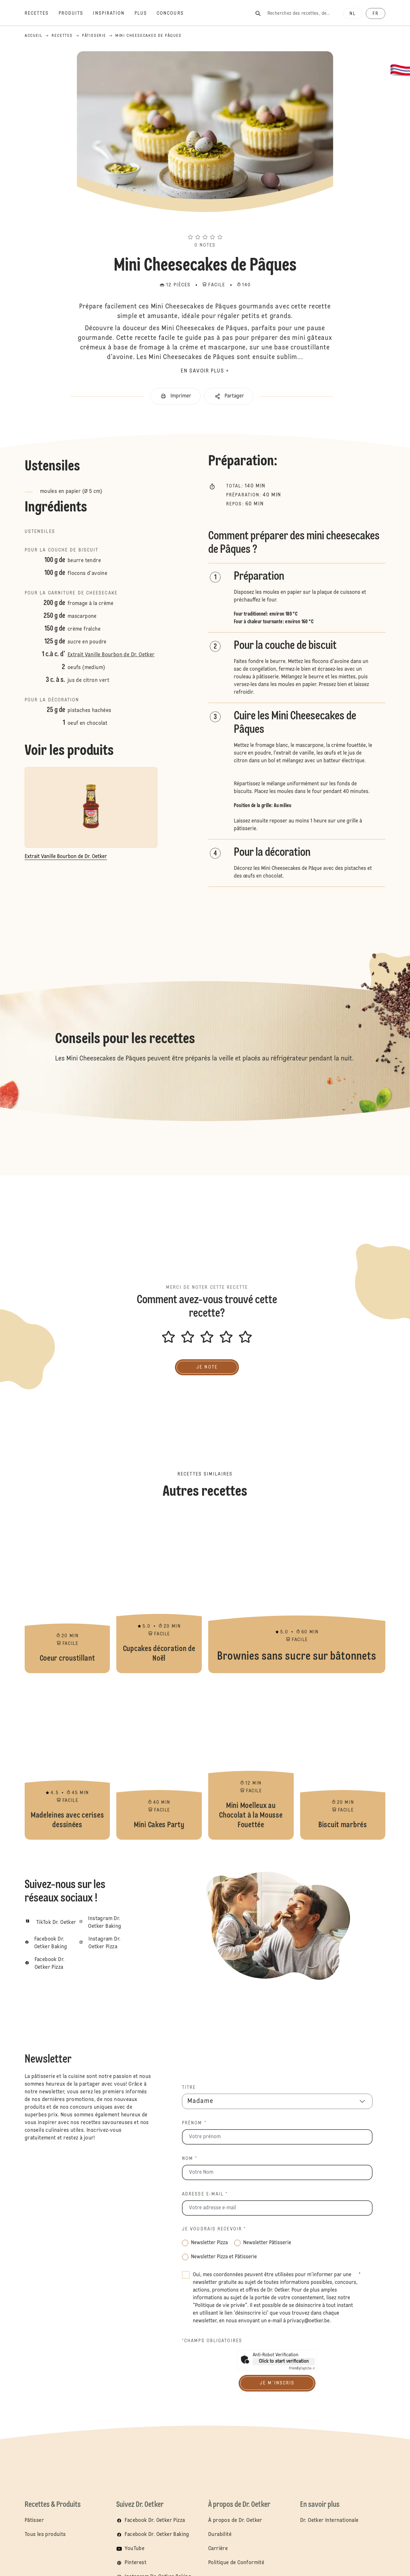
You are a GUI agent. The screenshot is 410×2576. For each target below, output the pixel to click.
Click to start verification (284, 2361)
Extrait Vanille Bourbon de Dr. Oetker (111, 655)
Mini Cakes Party (159, 1760)
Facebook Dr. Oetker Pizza (155, 2520)
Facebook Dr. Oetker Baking (157, 2534)
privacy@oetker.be (308, 2321)
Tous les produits (45, 2534)
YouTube (134, 2548)
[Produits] (76, 13)
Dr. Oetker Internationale (329, 2520)
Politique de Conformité (236, 2562)
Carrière (218, 2548)
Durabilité (220, 2534)
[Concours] (175, 13)
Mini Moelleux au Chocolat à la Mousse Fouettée (251, 1760)
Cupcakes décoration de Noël (159, 1593)
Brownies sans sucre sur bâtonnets (296, 1593)
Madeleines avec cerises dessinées (67, 1760)
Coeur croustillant (67, 1593)
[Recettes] (42, 13)
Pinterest (135, 2562)
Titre (189, 2087)
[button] (205, 225)
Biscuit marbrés (343, 1760)
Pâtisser (34, 2520)
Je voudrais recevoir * (214, 2229)
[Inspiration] (113, 13)
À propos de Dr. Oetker (235, 2520)
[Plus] (146, 13)
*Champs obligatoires (212, 2341)
